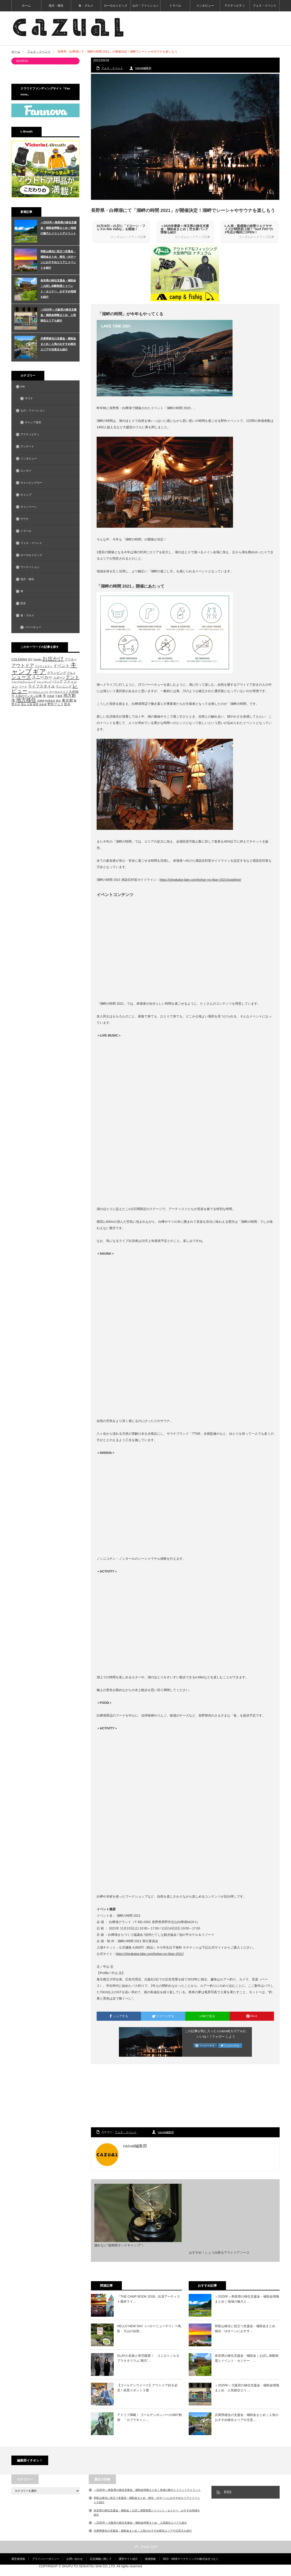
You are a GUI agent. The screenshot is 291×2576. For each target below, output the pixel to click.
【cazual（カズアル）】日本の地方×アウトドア (227, 2570)
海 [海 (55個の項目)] (74, 700)
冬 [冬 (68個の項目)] (44, 696)
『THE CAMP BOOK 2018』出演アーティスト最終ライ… (148, 2299)
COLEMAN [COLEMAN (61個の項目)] (19, 659)
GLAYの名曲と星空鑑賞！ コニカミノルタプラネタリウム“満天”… (148, 2358)
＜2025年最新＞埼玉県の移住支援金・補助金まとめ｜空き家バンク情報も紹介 (185, 229)
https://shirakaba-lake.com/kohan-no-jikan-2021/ (150, 1954)
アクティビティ (234, 5)
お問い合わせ (74, 2559)
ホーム (26, 5)
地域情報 (150, 2559)
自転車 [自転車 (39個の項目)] (43, 704)
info (22, 386)
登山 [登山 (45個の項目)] (23, 704)
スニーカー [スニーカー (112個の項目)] (42, 677)
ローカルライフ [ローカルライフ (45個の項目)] (58, 691)
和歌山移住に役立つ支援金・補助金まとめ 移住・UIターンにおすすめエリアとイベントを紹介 (58, 259)
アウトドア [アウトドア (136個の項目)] (22, 665)
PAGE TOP (145, 2547)
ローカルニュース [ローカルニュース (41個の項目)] (38, 692)
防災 (23, 603)
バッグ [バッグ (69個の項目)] (58, 681)
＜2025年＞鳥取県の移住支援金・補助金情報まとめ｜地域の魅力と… (247, 2299)
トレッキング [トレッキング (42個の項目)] (44, 681)
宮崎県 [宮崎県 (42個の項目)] (41, 700)
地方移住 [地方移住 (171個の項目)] (26, 700)
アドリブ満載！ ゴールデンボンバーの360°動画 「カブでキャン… (149, 2417)
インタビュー (205, 5)
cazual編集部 (143, 68)
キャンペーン (28, 506)
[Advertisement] (185, 2096)
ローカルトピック (116, 5)
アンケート (27, 446)
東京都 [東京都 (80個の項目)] (67, 700)
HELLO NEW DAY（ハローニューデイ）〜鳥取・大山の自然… (149, 2328)
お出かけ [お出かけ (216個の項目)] (53, 659)
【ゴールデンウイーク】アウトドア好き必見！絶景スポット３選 (147, 2387)
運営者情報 (18, 2559)
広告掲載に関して (101, 2559)
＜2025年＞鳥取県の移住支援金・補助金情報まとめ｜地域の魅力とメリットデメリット (58, 228)
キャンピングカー (31, 482)
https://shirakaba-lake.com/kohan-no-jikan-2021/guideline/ (200, 880)
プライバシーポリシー (45, 2559)
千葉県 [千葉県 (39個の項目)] (59, 696)
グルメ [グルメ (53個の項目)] (71, 673)
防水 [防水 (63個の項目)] (67, 704)
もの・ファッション (145, 5)
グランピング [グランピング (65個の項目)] (56, 673)
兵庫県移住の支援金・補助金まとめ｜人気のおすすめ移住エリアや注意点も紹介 (58, 344)
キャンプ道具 (33, 422)
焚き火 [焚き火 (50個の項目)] (15, 704)
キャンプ (25, 494)
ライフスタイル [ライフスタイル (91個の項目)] (41, 686)
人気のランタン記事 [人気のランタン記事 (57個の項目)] (28, 696)
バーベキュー (33, 627)
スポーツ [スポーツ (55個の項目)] (59, 677)
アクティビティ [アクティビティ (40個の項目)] (43, 666)
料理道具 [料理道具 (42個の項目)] (50, 700)
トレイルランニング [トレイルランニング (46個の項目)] (23, 681)
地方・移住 (56, 5)
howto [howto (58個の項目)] (37, 659)
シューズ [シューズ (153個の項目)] (21, 677)
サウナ (29, 398)
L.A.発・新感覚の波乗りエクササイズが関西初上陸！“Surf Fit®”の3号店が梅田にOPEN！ (249, 229)
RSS (227, 2492)
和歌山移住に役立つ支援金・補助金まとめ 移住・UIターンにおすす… (246, 2328)
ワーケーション (30, 567)
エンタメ (25, 470)
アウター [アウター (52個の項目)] (71, 659)
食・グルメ (85, 5)
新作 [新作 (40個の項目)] (58, 700)
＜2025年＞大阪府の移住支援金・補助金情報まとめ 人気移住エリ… (247, 2387)
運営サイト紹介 (128, 2559)
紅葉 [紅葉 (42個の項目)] (29, 704)
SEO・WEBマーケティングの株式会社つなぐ (190, 2559)
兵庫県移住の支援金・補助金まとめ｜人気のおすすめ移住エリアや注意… (246, 2417)
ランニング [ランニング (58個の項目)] (64, 686)
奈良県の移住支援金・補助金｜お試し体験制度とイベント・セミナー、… (246, 2358)
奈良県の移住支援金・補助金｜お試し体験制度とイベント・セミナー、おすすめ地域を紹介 (58, 288)
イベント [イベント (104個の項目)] (61, 665)
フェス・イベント (264, 5)
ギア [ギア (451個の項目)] (39, 671)
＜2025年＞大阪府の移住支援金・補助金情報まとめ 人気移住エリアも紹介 (58, 315)
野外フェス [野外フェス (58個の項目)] (55, 704)
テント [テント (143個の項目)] (72, 677)
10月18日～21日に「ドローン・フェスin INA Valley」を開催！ (120, 227)
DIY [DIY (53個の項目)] (30, 659)
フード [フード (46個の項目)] (23, 686)
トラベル (175, 5)
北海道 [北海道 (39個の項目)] (50, 696)
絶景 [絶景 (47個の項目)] (35, 704)
